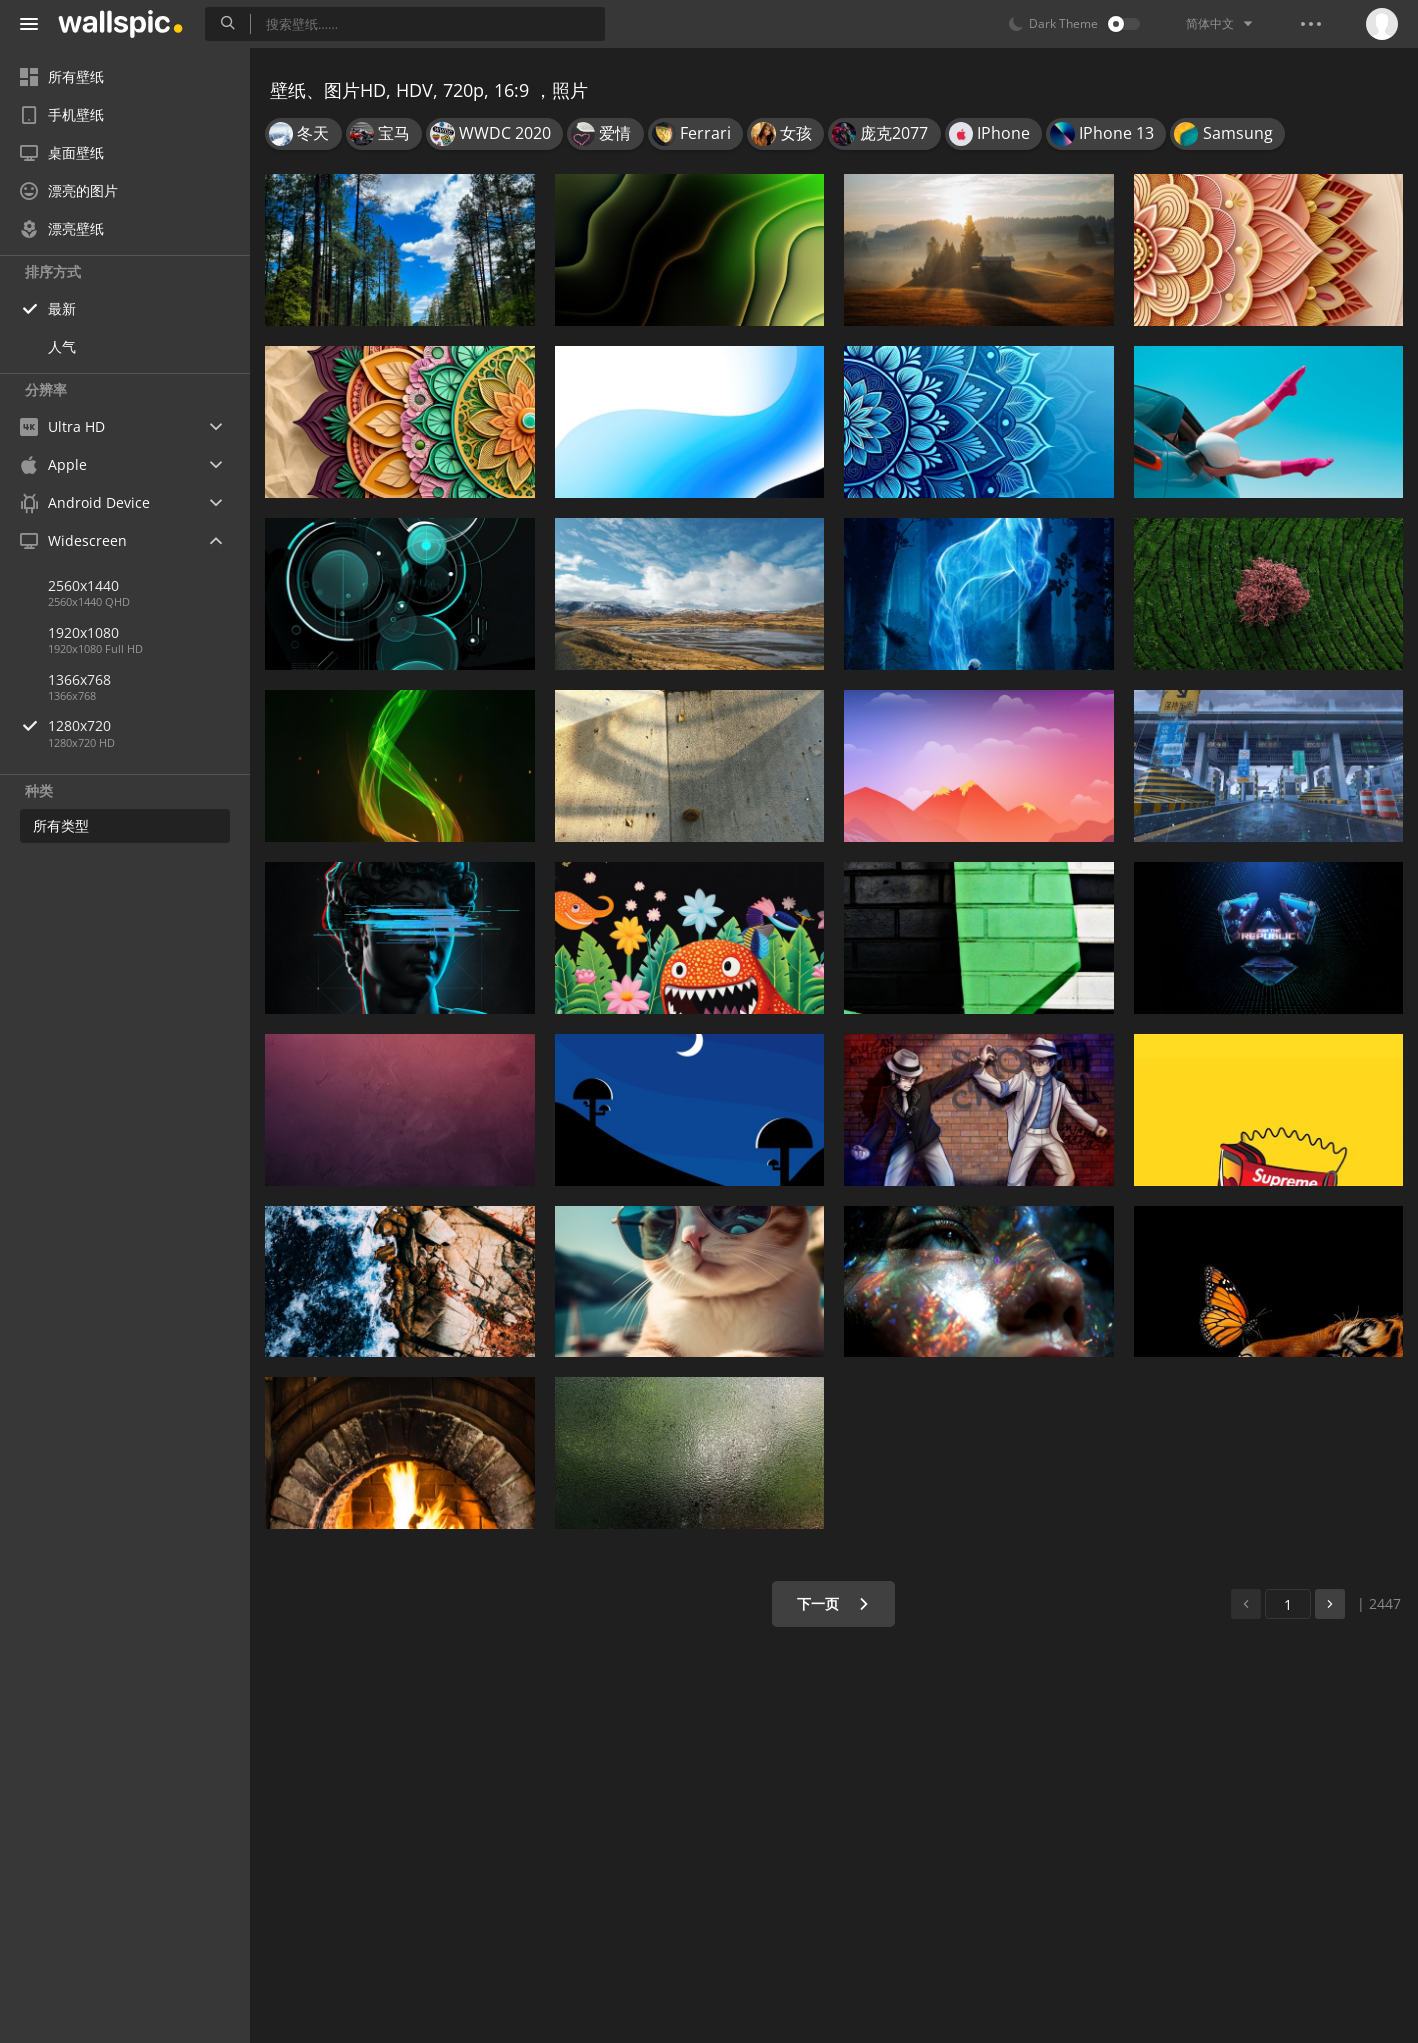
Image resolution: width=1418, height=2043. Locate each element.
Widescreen (73, 540)
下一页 (833, 1603)
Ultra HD (62, 426)
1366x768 (79, 679)
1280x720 (149, 725)
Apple (53, 464)
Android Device (85, 503)
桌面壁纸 (62, 152)
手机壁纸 (62, 114)
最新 (62, 308)
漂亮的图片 (69, 190)
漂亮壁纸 (62, 228)
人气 (62, 346)
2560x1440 (83, 585)
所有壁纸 (62, 76)
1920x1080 (83, 632)
